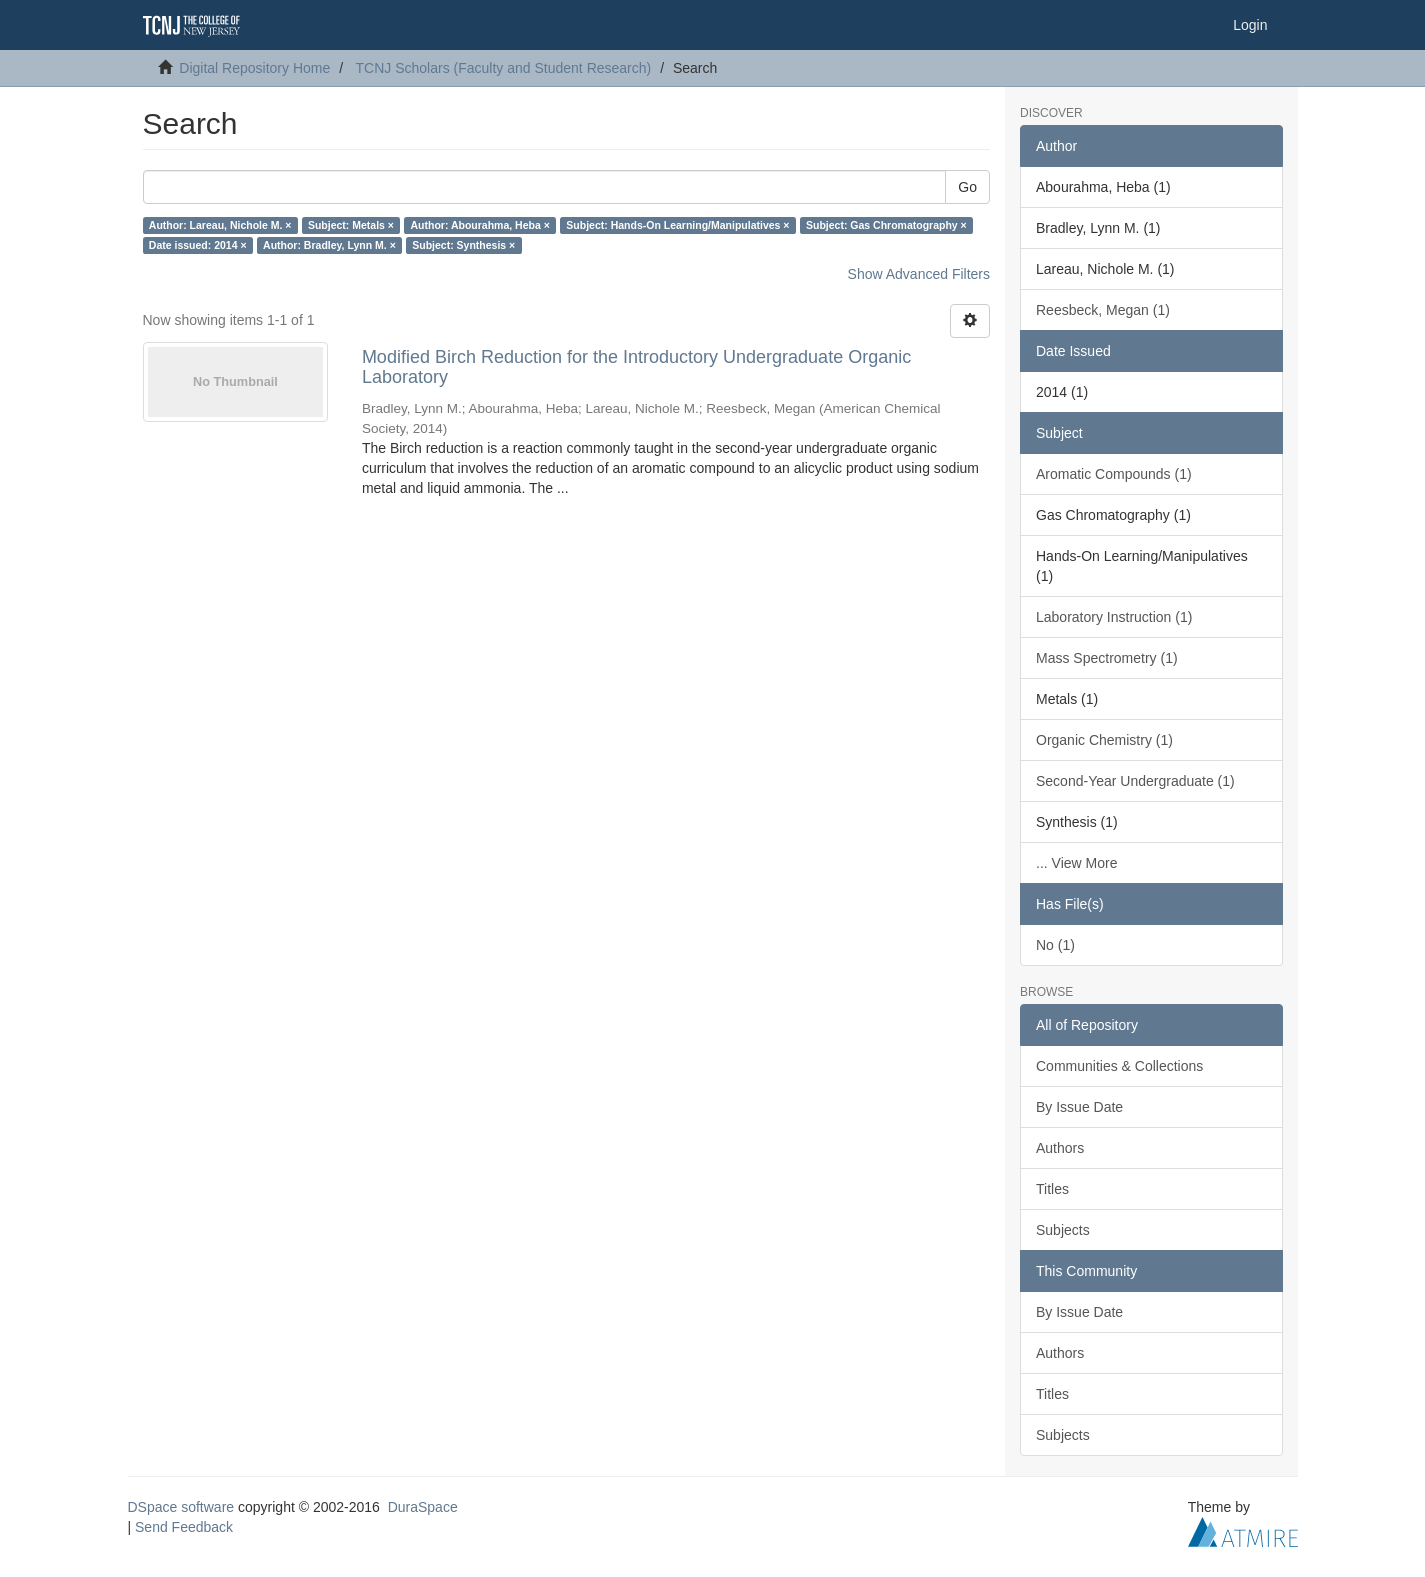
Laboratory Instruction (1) (1114, 617)
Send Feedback (184, 1527)
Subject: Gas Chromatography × (886, 225)
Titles (1052, 1189)
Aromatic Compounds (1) (1114, 474)
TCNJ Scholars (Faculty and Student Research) (504, 68)
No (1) (1055, 945)
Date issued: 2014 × (198, 245)
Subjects (1063, 1230)
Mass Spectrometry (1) (1107, 658)
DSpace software (181, 1507)
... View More (1076, 863)
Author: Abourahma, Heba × (480, 225)
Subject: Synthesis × (463, 245)
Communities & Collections (1119, 1066)
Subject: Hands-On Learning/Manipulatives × (677, 225)
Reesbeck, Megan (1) (1103, 310)
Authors (1060, 1148)
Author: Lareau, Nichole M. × (220, 225)
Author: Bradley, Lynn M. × (329, 245)
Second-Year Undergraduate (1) (1135, 781)
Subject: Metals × (351, 225)
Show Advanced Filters (919, 274)
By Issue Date (1079, 1107)
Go (967, 187)
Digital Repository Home (254, 68)
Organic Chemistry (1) (1104, 740)
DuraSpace (423, 1507)
